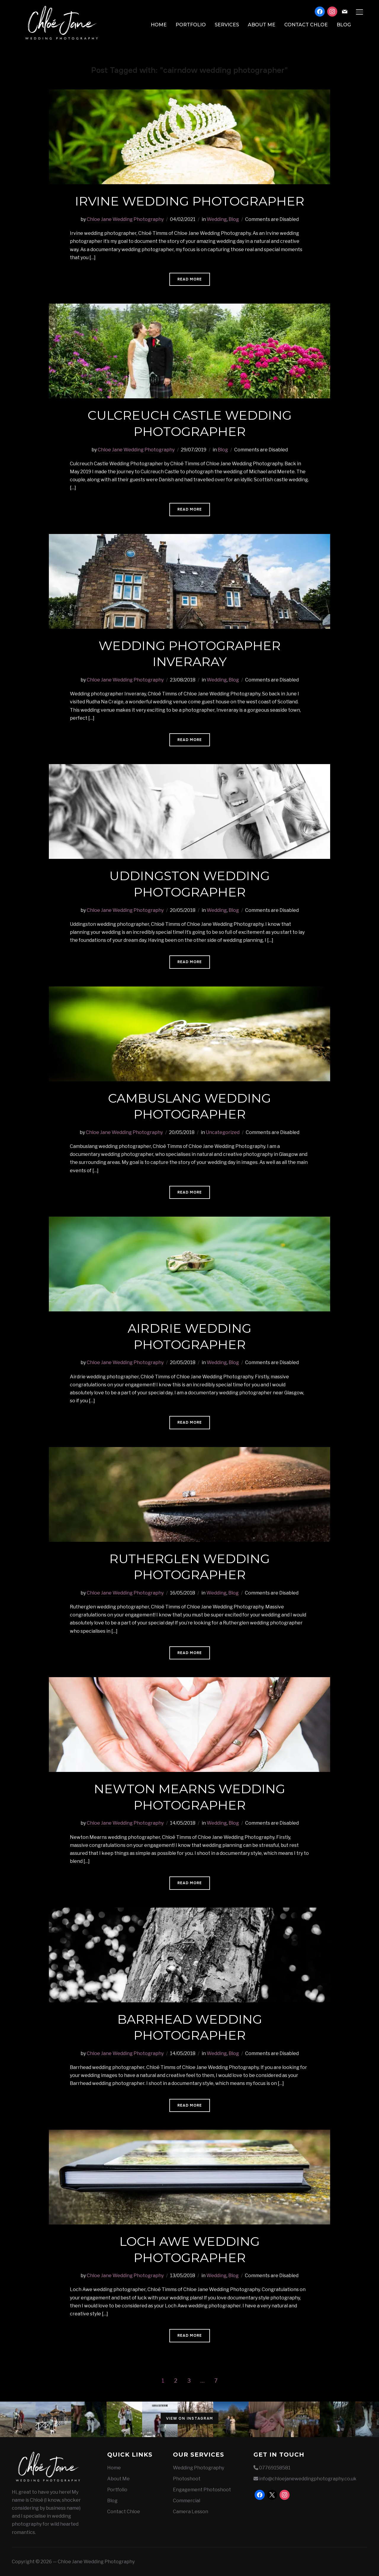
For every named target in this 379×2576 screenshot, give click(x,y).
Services (227, 25)
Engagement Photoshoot (202, 2489)
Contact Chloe (306, 25)
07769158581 (274, 2468)
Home (159, 25)
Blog (344, 25)
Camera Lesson (190, 2511)
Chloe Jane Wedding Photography (125, 219)
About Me (261, 25)
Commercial (186, 2500)
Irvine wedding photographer (189, 201)
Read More (189, 279)
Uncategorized (223, 1132)
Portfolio (191, 25)
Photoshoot (186, 2479)
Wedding (217, 219)
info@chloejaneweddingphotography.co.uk (307, 2479)
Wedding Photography (198, 2468)
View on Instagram (189, 2418)
